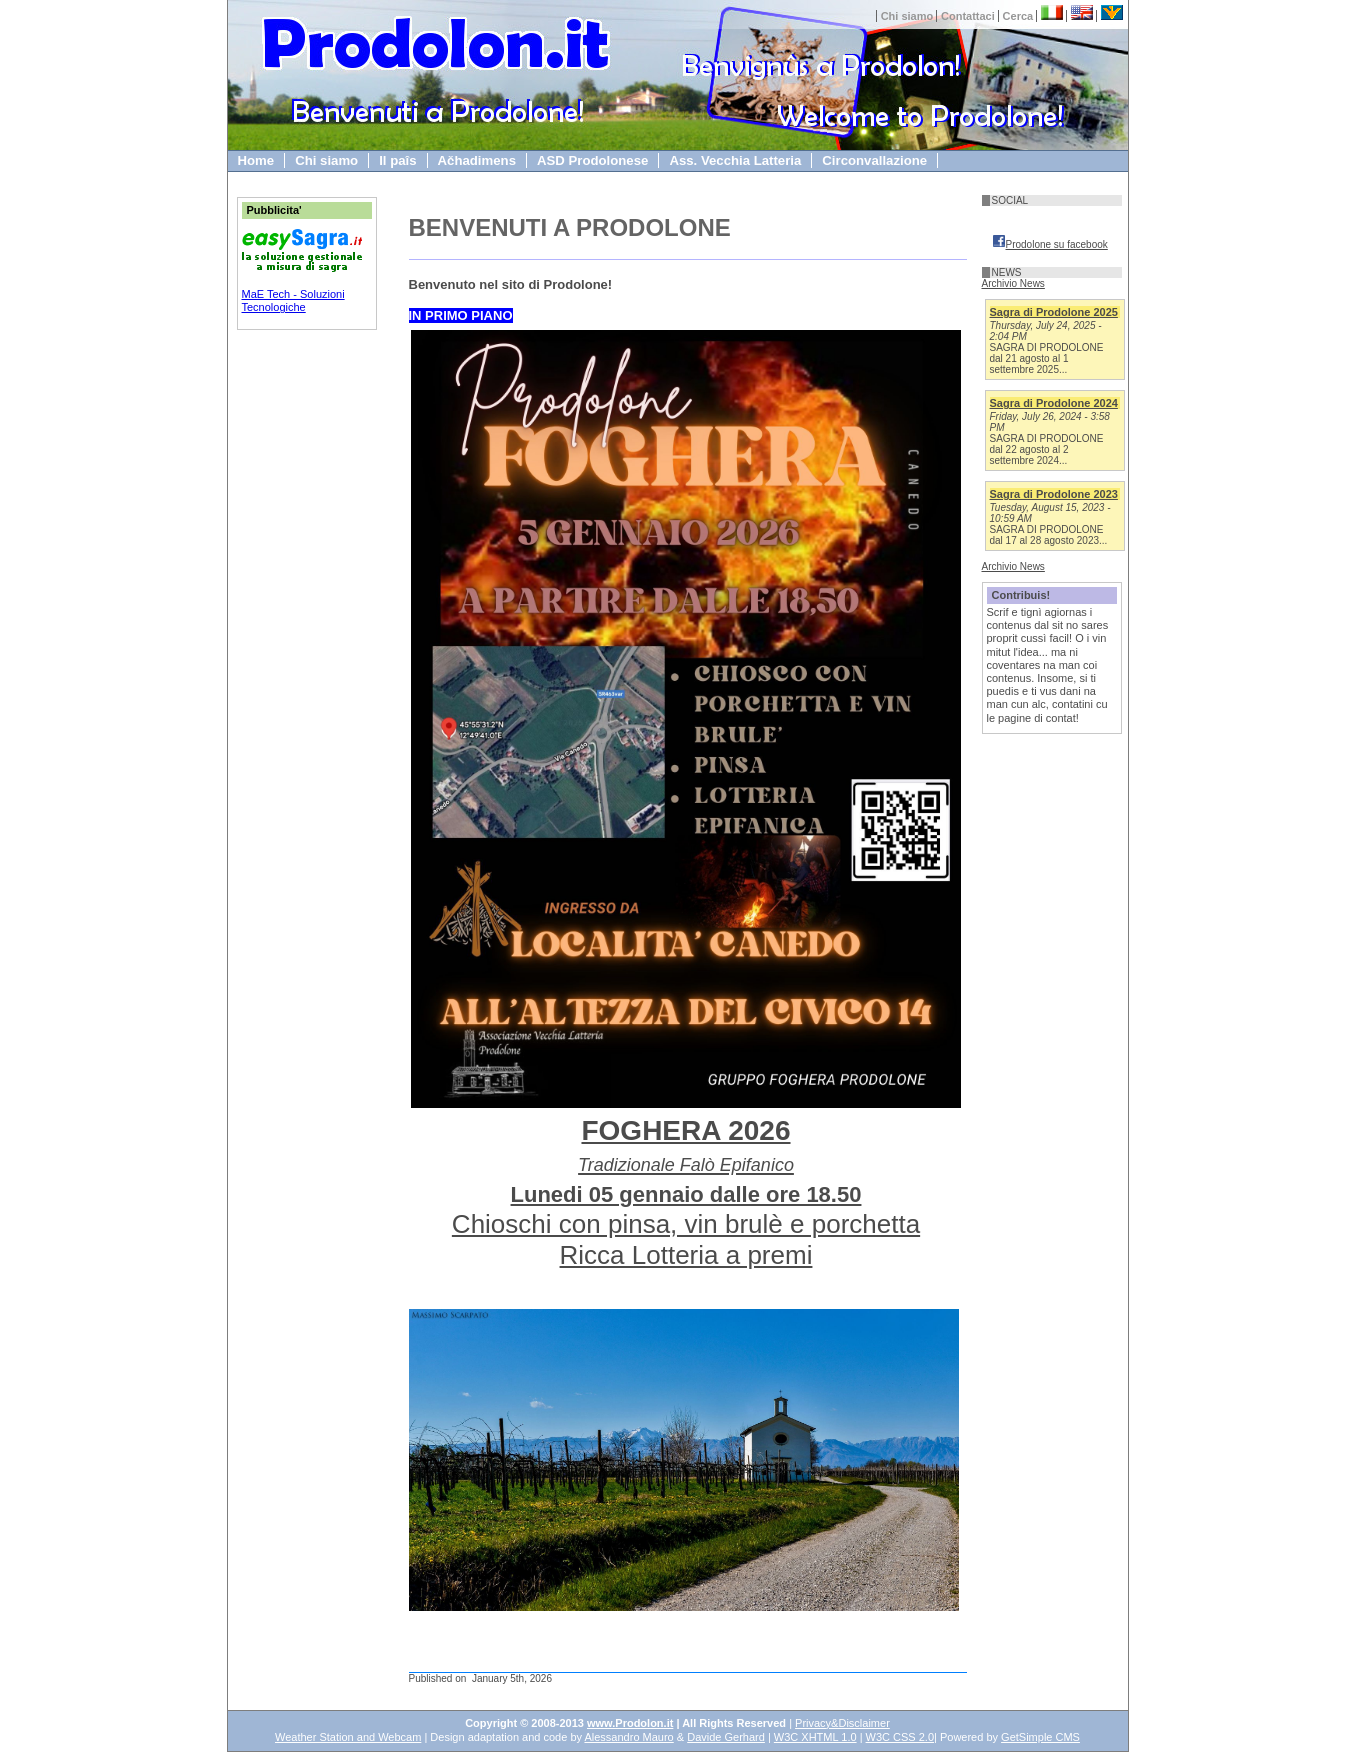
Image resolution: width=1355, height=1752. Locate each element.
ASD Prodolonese (592, 160)
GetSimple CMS (1040, 1737)
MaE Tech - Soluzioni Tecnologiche (293, 300)
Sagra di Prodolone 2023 (1054, 494)
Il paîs (397, 160)
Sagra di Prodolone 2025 (1054, 312)
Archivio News (1013, 283)
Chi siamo (907, 16)
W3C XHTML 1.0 (815, 1737)
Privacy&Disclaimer (842, 1723)
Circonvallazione (874, 160)
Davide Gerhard (726, 1737)
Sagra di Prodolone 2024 (1054, 403)
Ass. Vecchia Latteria (735, 160)
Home (256, 160)
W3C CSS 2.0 (900, 1737)
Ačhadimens (477, 160)
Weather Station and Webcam (348, 1737)
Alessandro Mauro (628, 1737)
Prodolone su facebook (1050, 244)
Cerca (1018, 16)
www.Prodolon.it (630, 1723)
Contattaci (968, 16)
